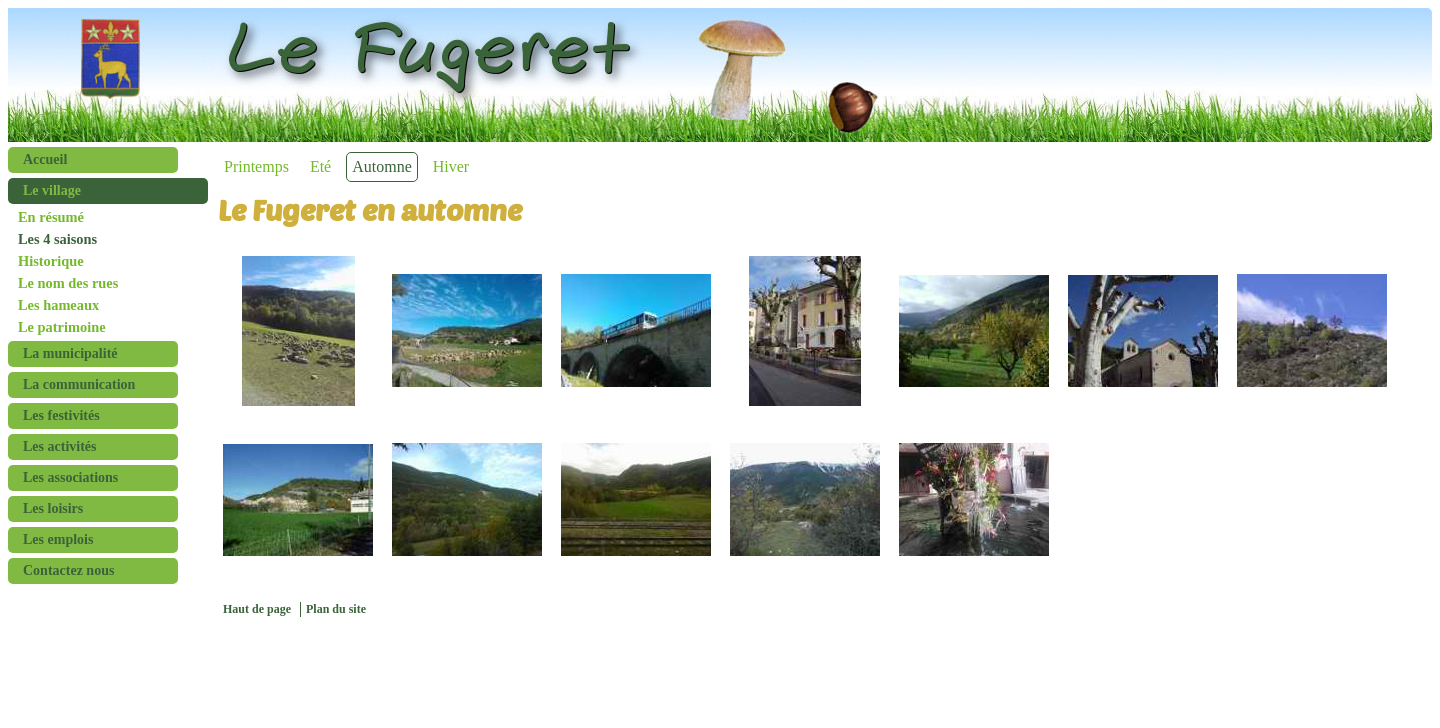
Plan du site (336, 609)
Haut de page (257, 609)
